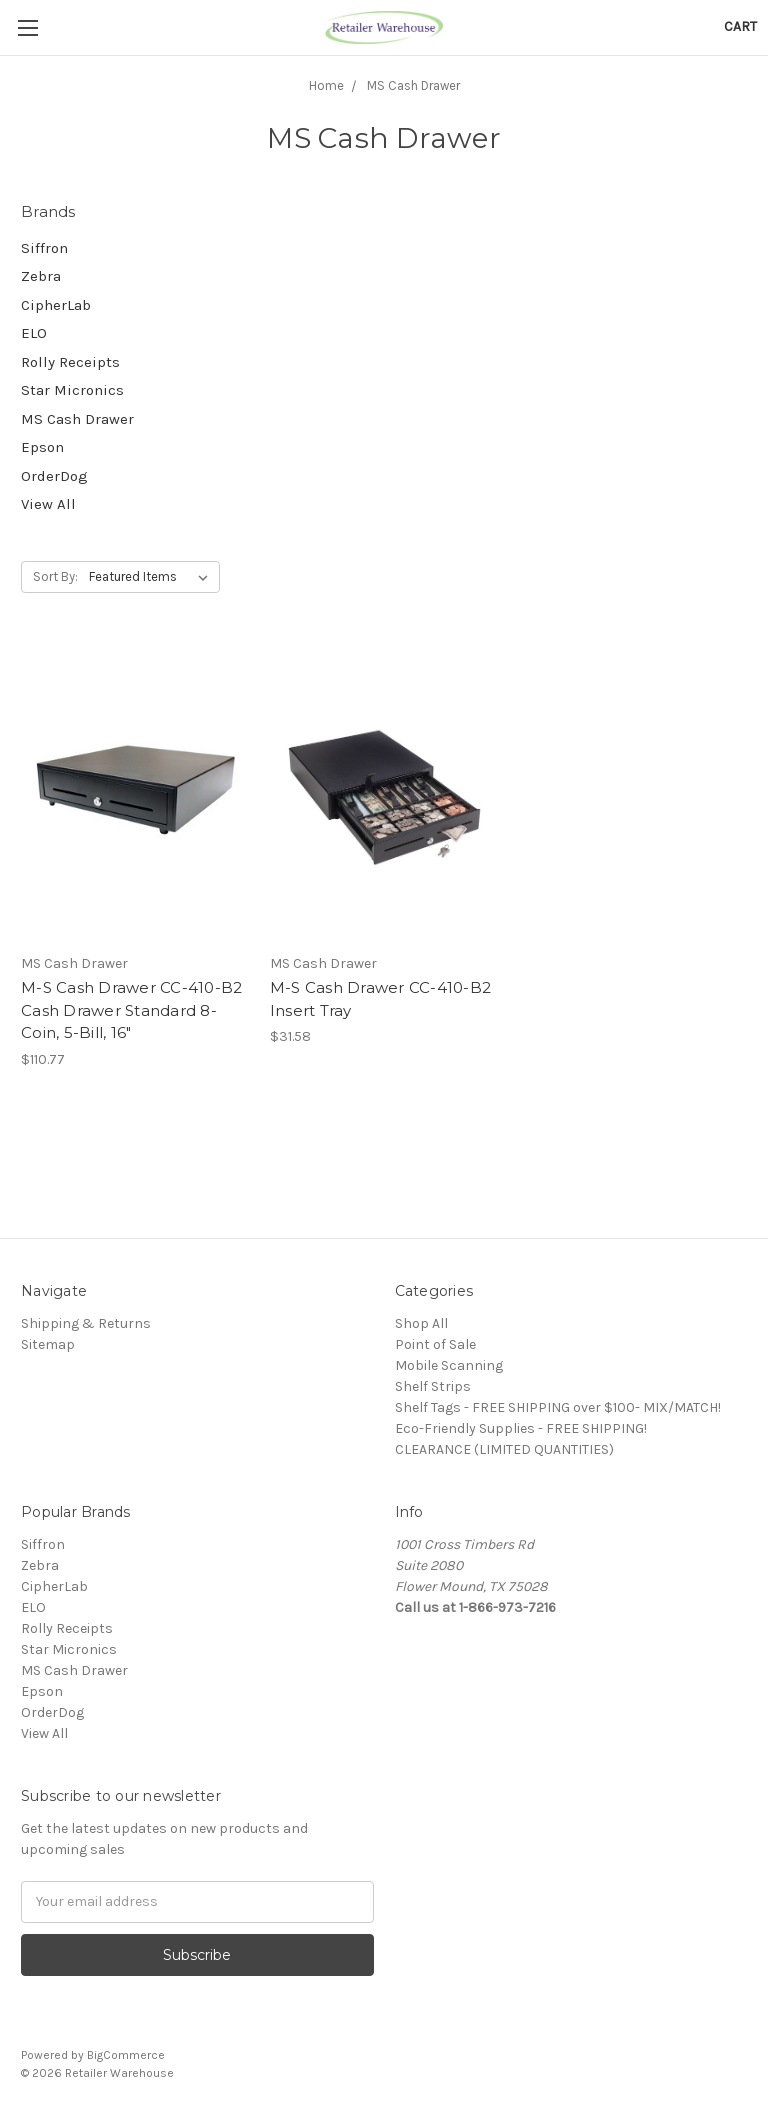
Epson (42, 447)
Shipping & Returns (86, 1323)
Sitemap (48, 1344)
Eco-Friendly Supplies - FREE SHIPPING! (521, 1428)
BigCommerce (126, 2055)
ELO (34, 333)
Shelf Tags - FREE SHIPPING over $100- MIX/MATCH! (558, 1407)
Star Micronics (72, 390)
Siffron (44, 248)
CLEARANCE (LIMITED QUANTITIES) (504, 1449)
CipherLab (56, 305)
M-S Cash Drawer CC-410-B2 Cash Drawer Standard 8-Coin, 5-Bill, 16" (131, 1010)
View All (48, 504)
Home (326, 85)
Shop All (421, 1323)
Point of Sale (435, 1344)
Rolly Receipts (70, 362)
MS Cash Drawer (413, 85)
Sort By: (55, 576)
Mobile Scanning (449, 1365)
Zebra (41, 276)
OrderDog (54, 476)
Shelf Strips (433, 1386)
